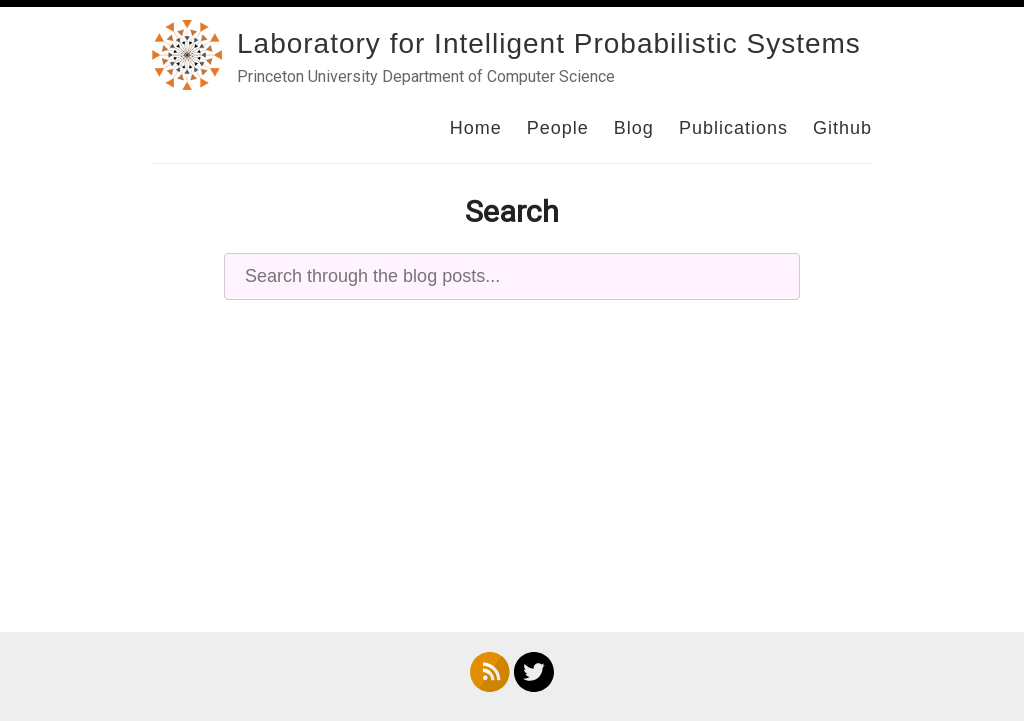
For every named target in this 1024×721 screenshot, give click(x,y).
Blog (634, 128)
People (558, 128)
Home (476, 128)
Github (842, 128)
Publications (733, 128)
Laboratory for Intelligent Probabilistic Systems (549, 43)
